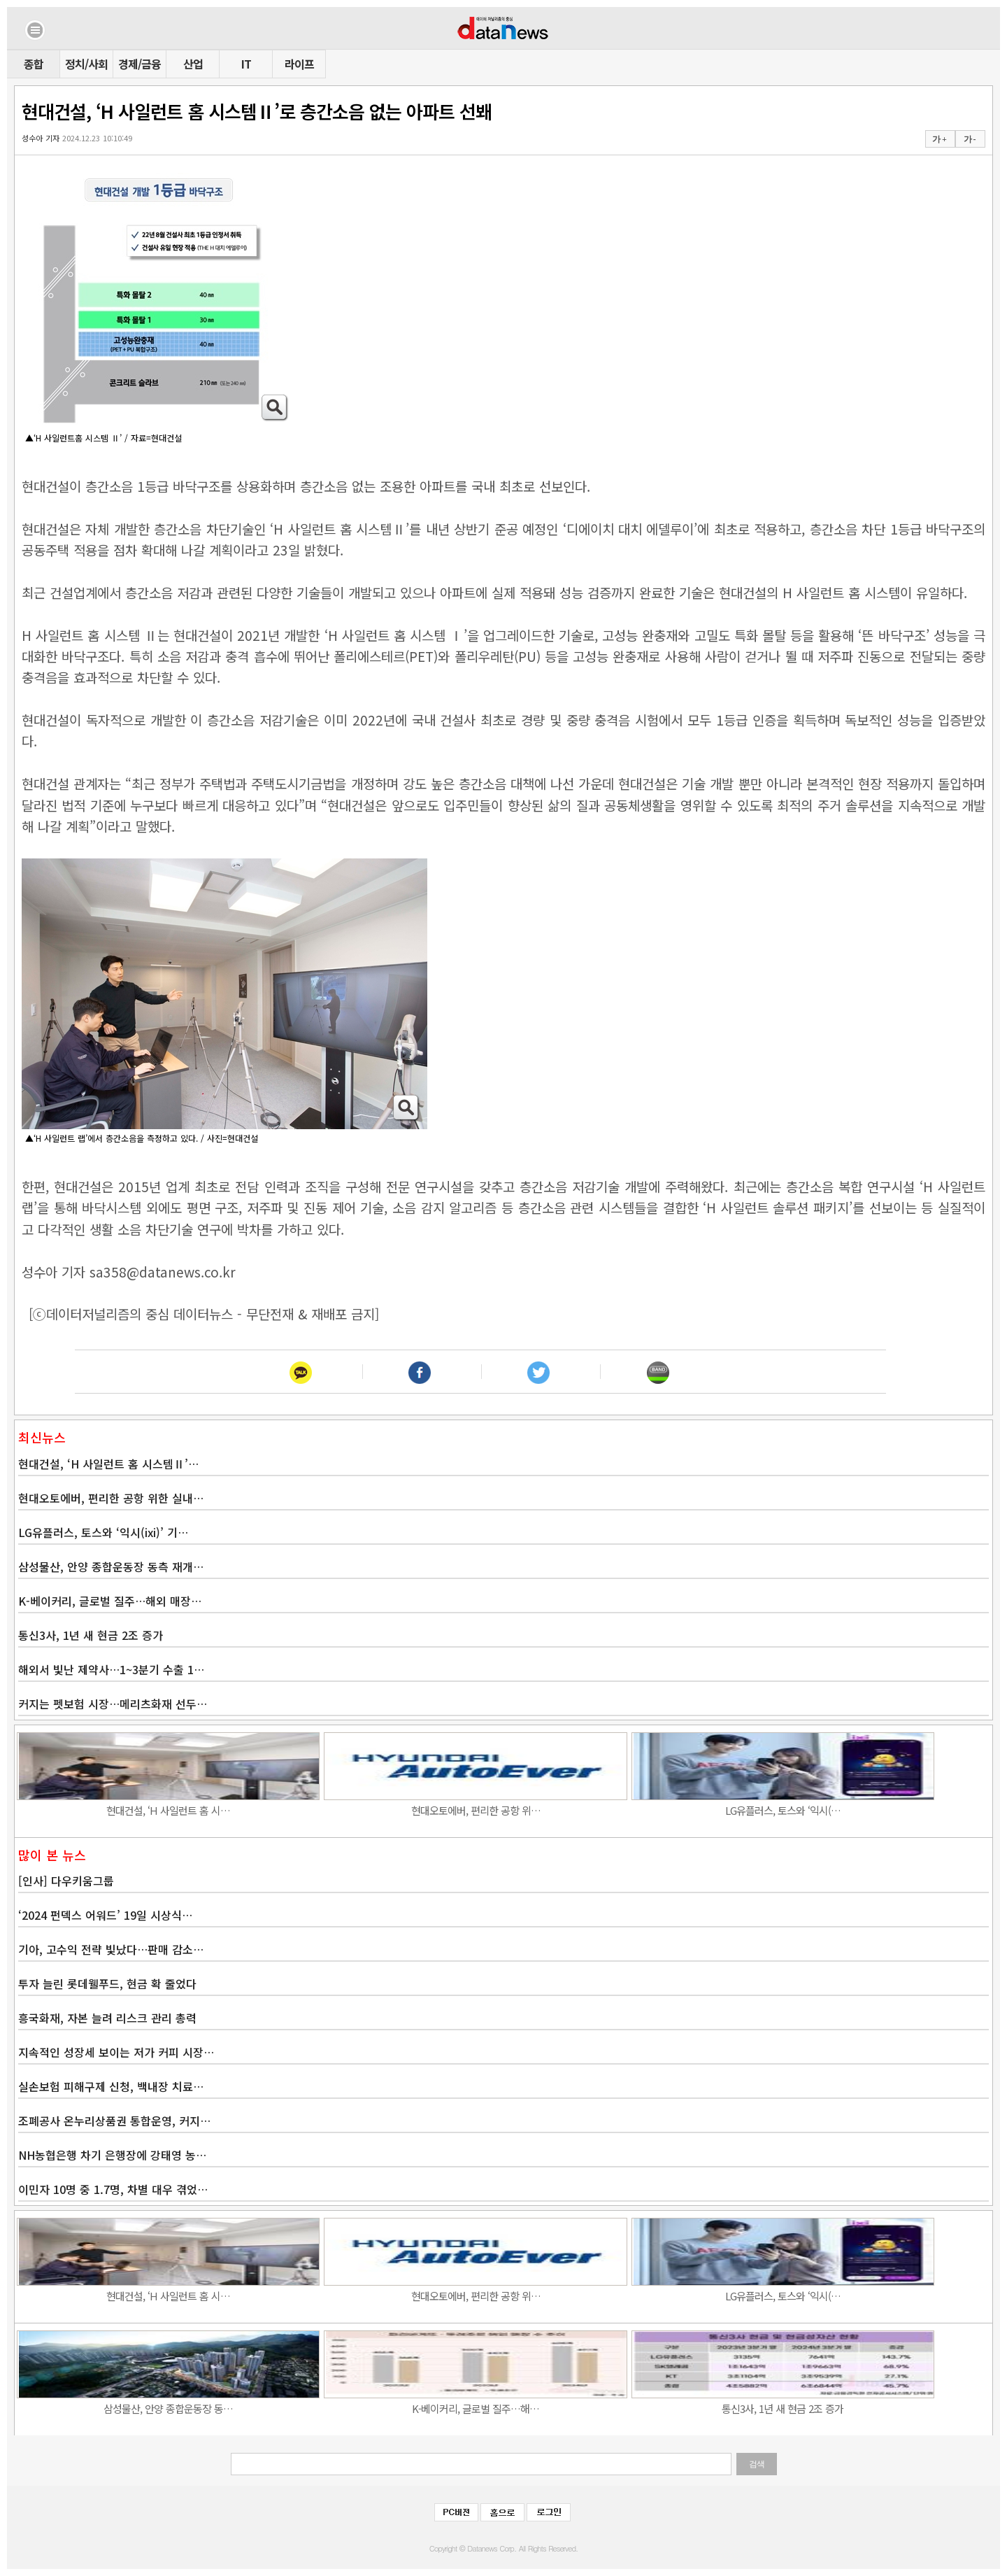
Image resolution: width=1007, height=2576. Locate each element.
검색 (756, 2464)
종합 (33, 63)
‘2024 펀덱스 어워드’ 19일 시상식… (105, 1914)
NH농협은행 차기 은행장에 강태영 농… (112, 2154)
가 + (939, 139)
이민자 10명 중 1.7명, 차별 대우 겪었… (113, 2189)
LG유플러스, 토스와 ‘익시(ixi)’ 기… (103, 1532)
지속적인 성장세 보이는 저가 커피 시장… (116, 2052)
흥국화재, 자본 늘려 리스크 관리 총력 (107, 2017)
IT (246, 63)
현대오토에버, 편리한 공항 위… (476, 1810)
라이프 (299, 63)
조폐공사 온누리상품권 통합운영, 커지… (114, 2120)
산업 (193, 63)
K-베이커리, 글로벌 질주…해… (475, 2408)
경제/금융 (139, 63)
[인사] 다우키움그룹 (66, 1880)
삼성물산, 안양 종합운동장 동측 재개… (110, 1566)
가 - (970, 139)
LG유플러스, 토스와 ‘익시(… (783, 1810)
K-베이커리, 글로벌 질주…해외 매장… (109, 1600)
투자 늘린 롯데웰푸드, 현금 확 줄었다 (107, 1983)
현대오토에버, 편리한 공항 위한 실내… (110, 1497)
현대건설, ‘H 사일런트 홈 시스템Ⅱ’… (108, 1463)
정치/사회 (86, 63)
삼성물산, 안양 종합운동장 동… (168, 2408)
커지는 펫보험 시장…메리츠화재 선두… (112, 1703)
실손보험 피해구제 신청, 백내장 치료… (110, 2086)
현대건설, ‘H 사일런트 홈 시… (168, 1810)
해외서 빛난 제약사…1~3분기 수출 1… (111, 1669)
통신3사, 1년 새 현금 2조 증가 (90, 1635)
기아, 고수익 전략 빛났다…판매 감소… (110, 1949)
